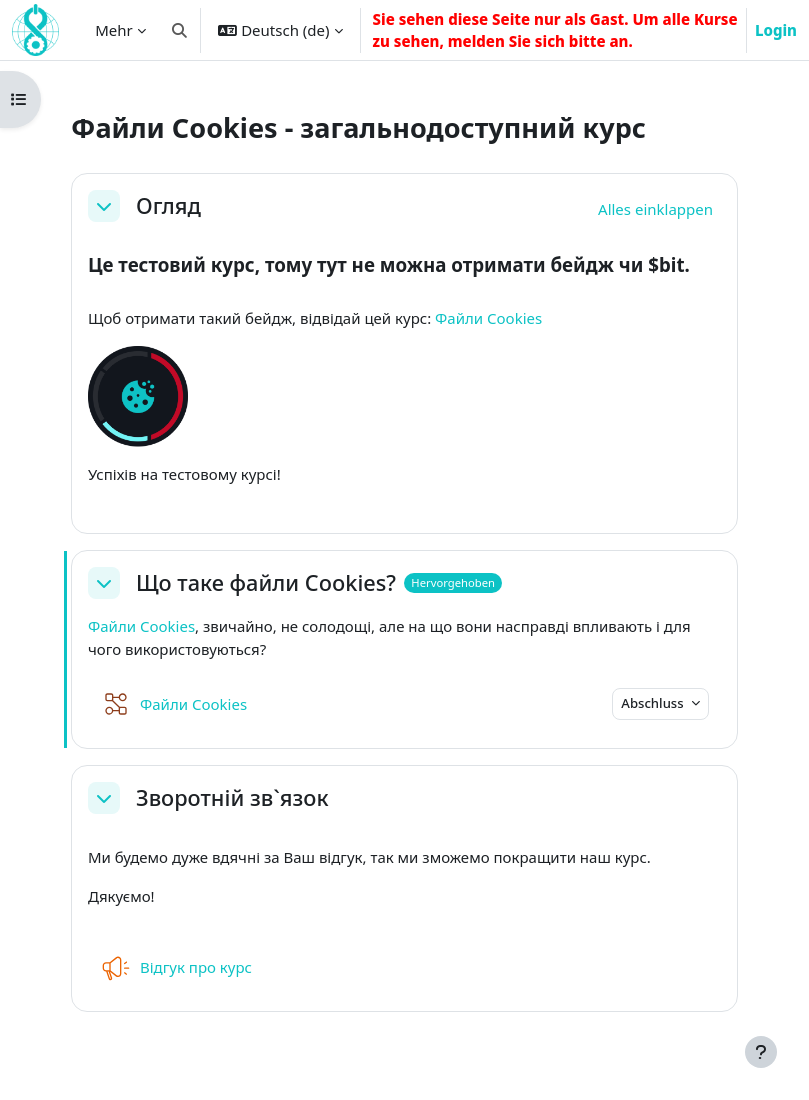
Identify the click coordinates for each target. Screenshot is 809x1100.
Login (776, 30)
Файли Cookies (488, 318)
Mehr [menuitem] (114, 30)
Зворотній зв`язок (232, 798)
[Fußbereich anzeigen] (761, 1052)
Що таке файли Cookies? (266, 583)
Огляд (168, 206)
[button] (179, 30)
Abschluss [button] (654, 703)
